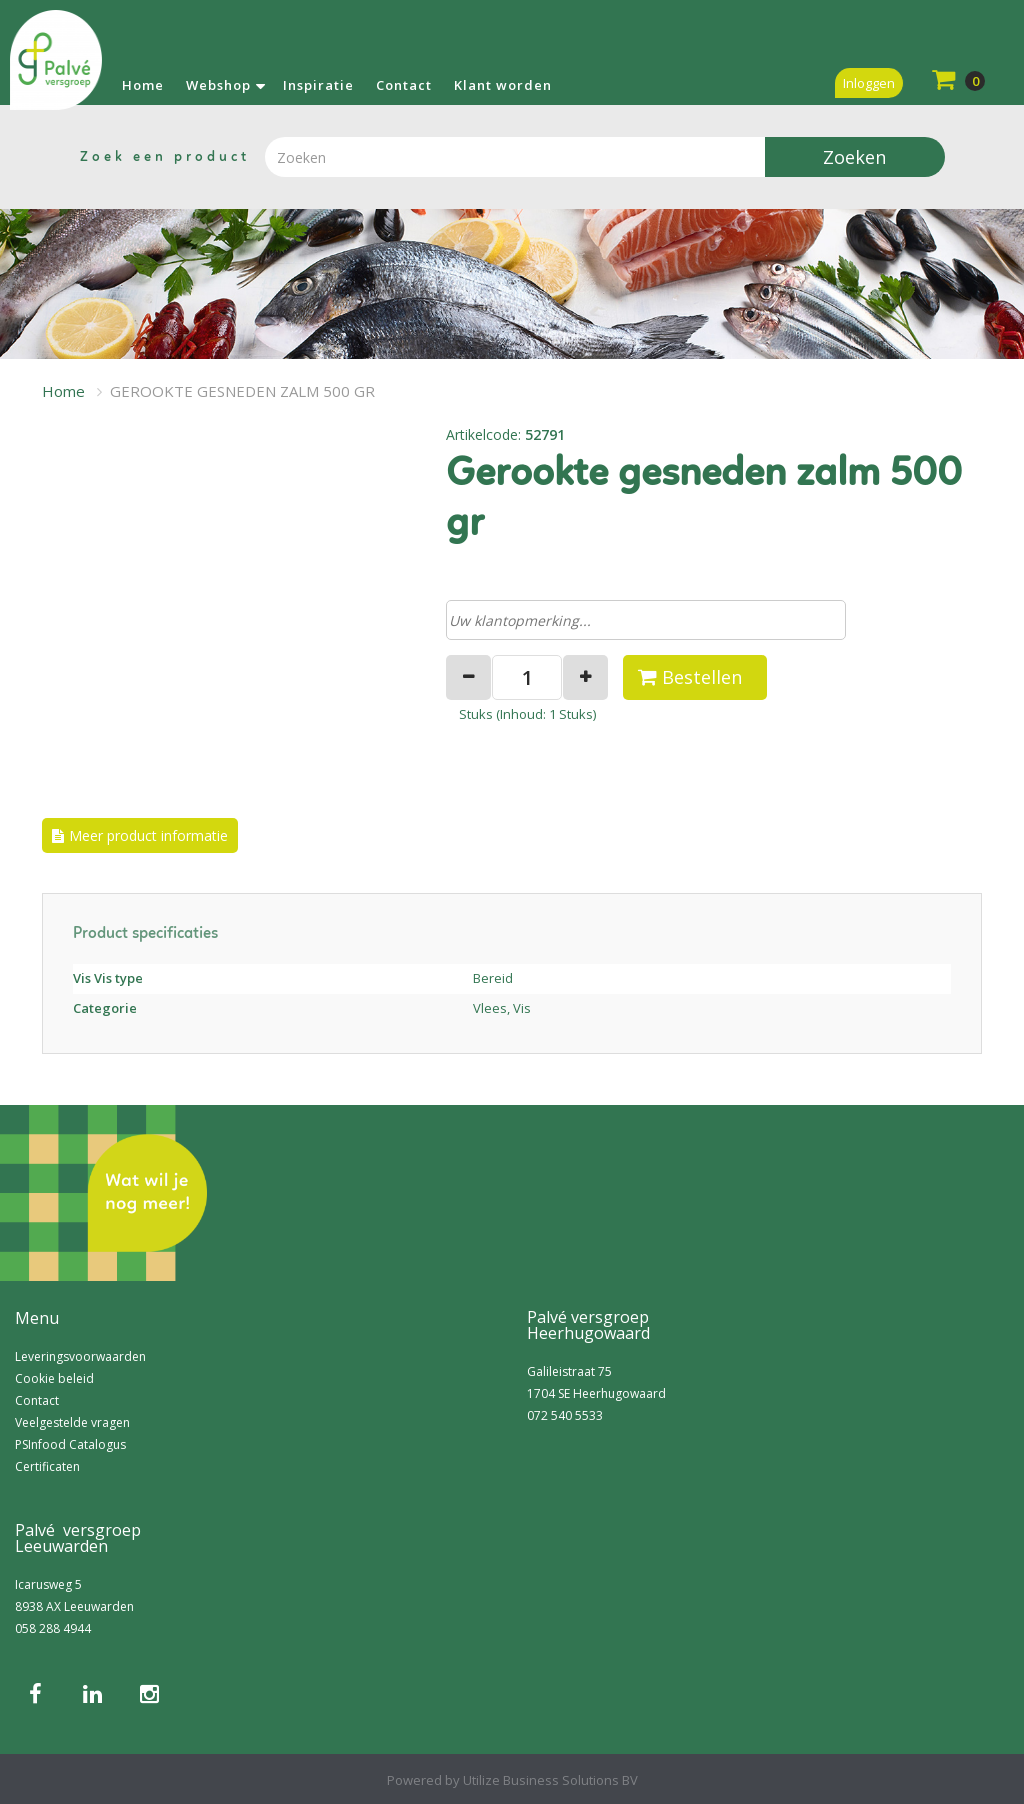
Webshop (218, 85)
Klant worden (503, 85)
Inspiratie (318, 85)
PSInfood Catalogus (70, 1444)
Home (143, 85)
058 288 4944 (53, 1628)
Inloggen (869, 83)
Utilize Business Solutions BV (550, 1780)
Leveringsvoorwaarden (80, 1356)
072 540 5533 (565, 1415)
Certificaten (47, 1466)
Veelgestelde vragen (72, 1422)
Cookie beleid (54, 1378)
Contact (404, 85)
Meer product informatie (148, 835)
